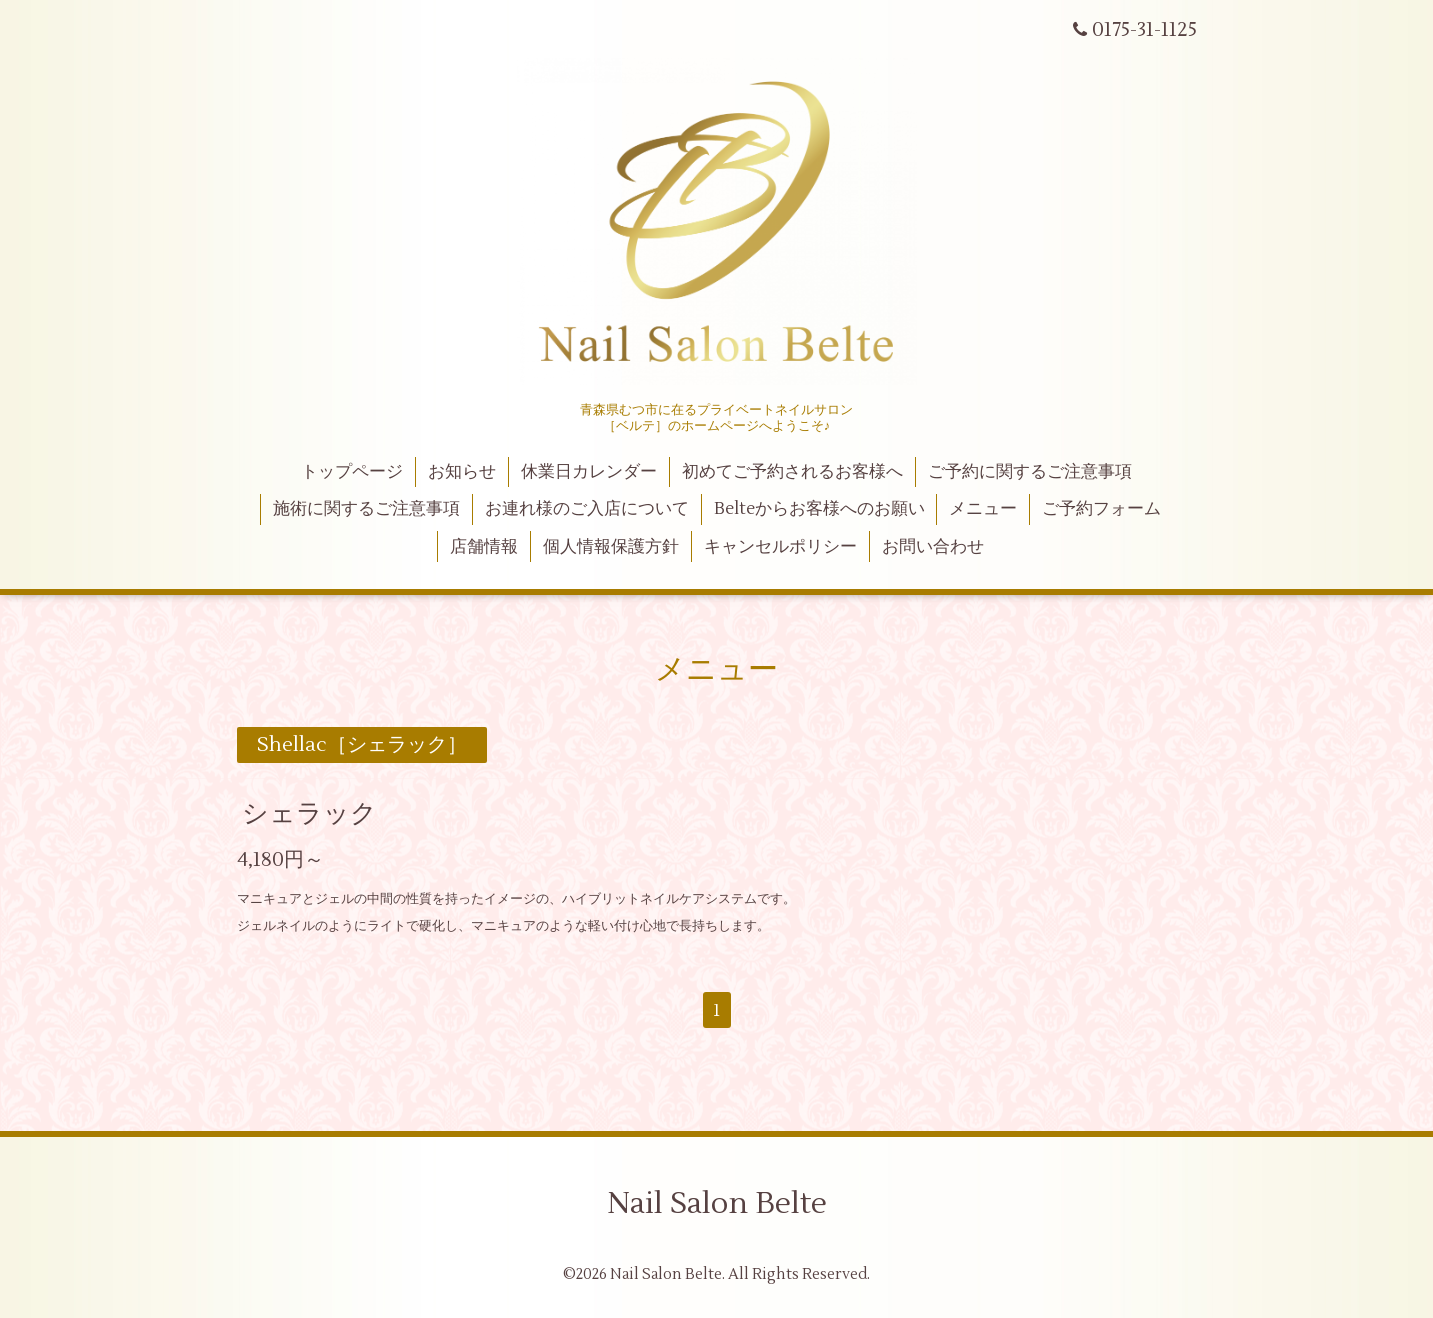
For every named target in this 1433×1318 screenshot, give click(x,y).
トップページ (352, 472)
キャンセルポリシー (780, 547)
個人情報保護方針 (611, 547)
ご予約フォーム (1101, 509)
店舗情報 (484, 547)
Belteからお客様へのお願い (819, 509)
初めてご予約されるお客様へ (792, 472)
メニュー (983, 509)
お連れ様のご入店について (587, 509)
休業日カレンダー (589, 472)
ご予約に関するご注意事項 (1030, 472)
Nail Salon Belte (717, 1203)
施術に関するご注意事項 (366, 509)
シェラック (309, 814)
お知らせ (462, 472)
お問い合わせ (933, 547)
